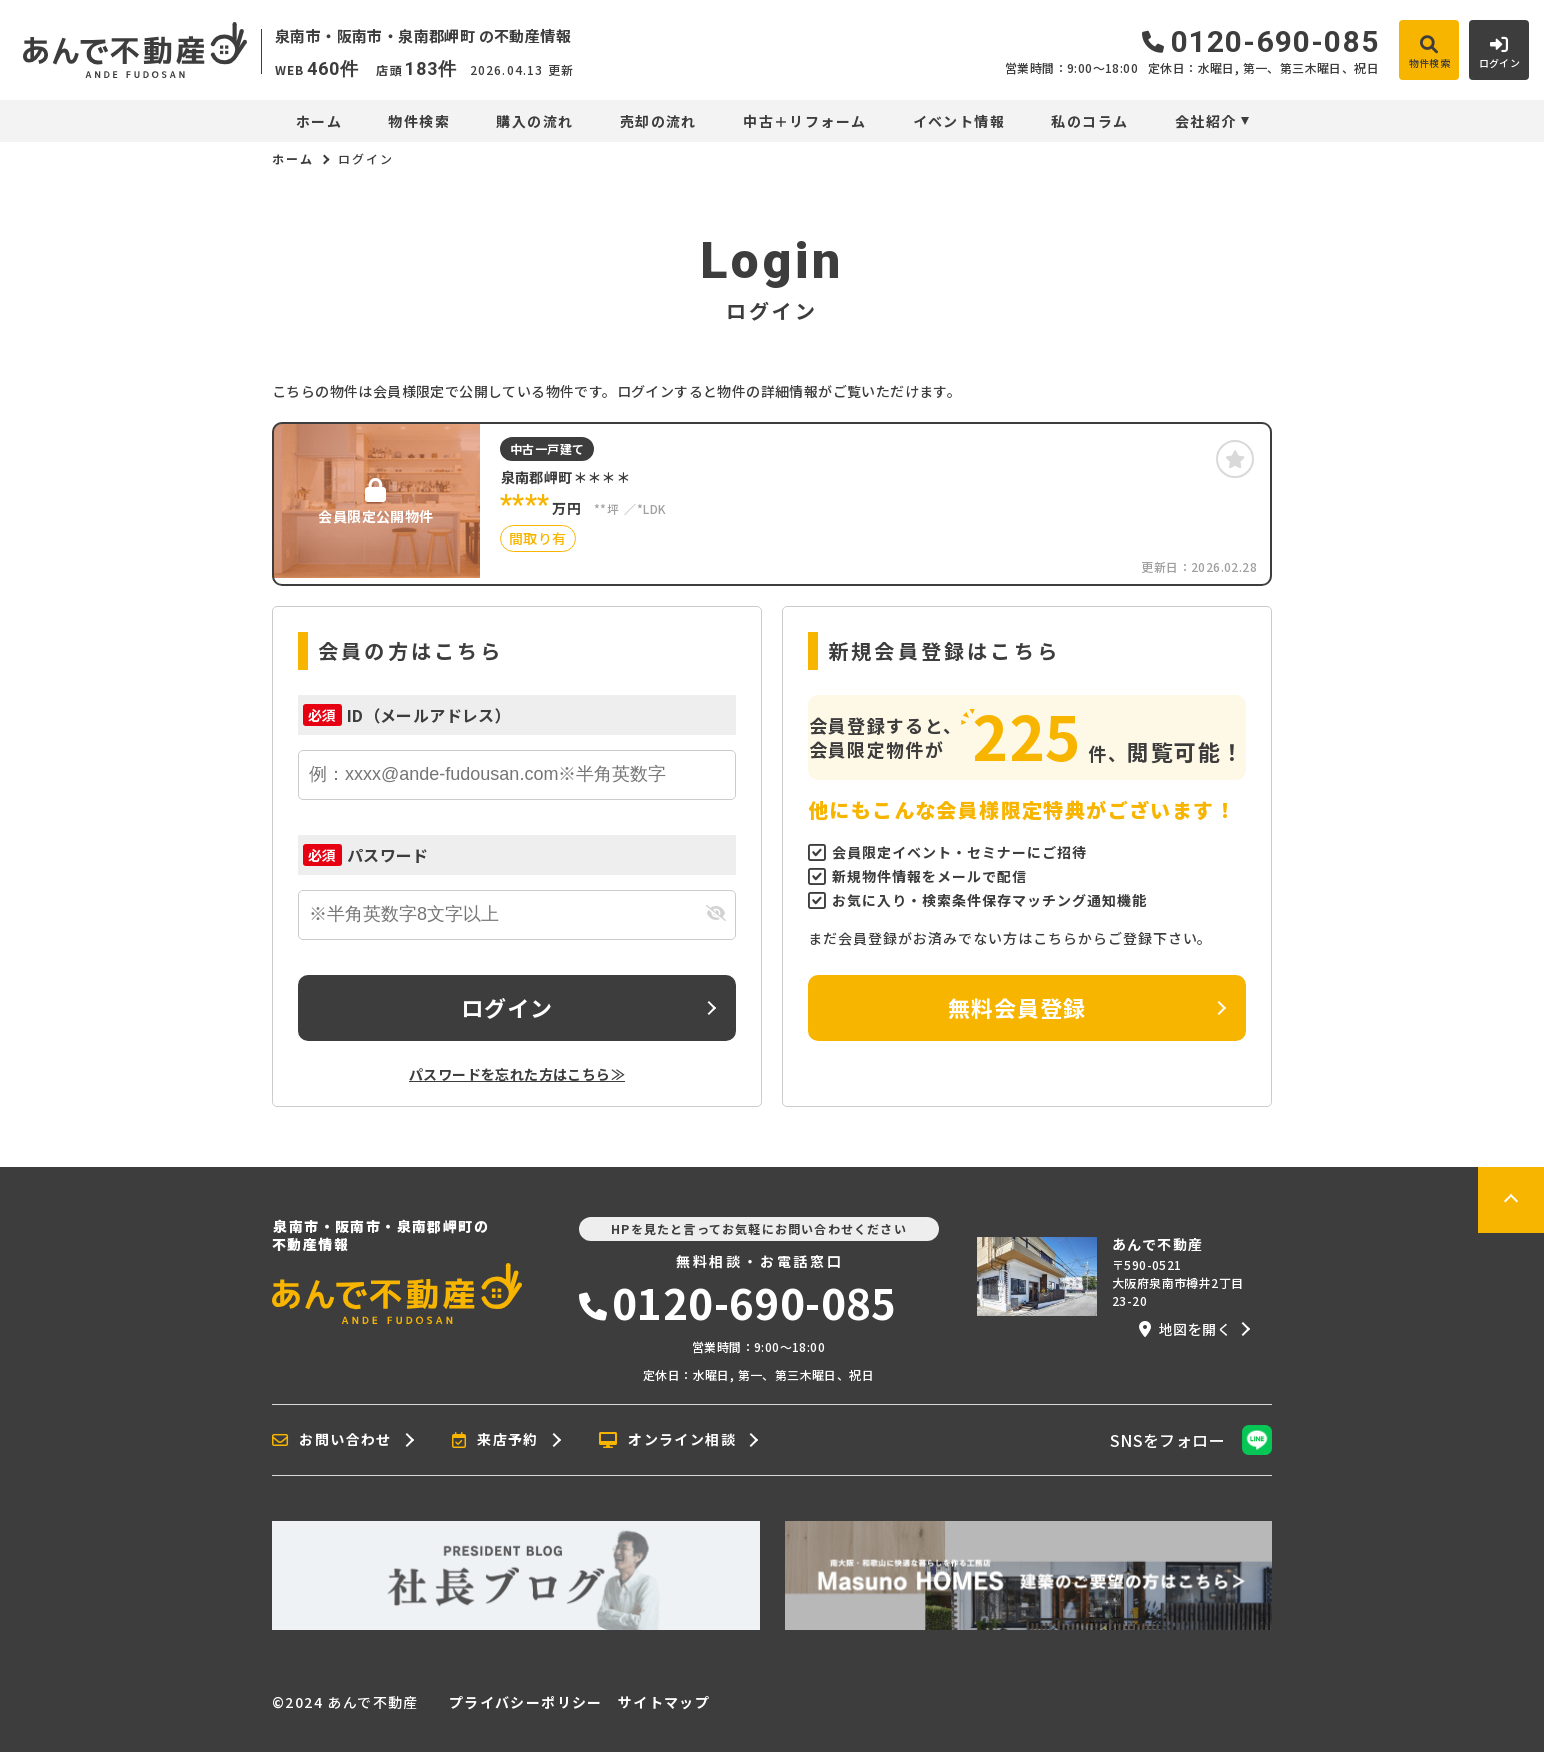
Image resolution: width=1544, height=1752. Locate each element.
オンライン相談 (667, 1440)
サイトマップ (664, 1702)
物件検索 (419, 121)
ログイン (507, 1007)
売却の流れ (658, 121)
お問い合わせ (332, 1440)
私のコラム (1089, 121)
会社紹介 (1206, 121)
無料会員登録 (1017, 1007)
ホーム (319, 121)
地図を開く (1185, 1329)
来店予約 (495, 1440)
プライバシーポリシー (526, 1702)
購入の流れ (534, 121)
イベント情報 (959, 121)
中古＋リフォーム (804, 121)
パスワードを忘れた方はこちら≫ (517, 1074)
